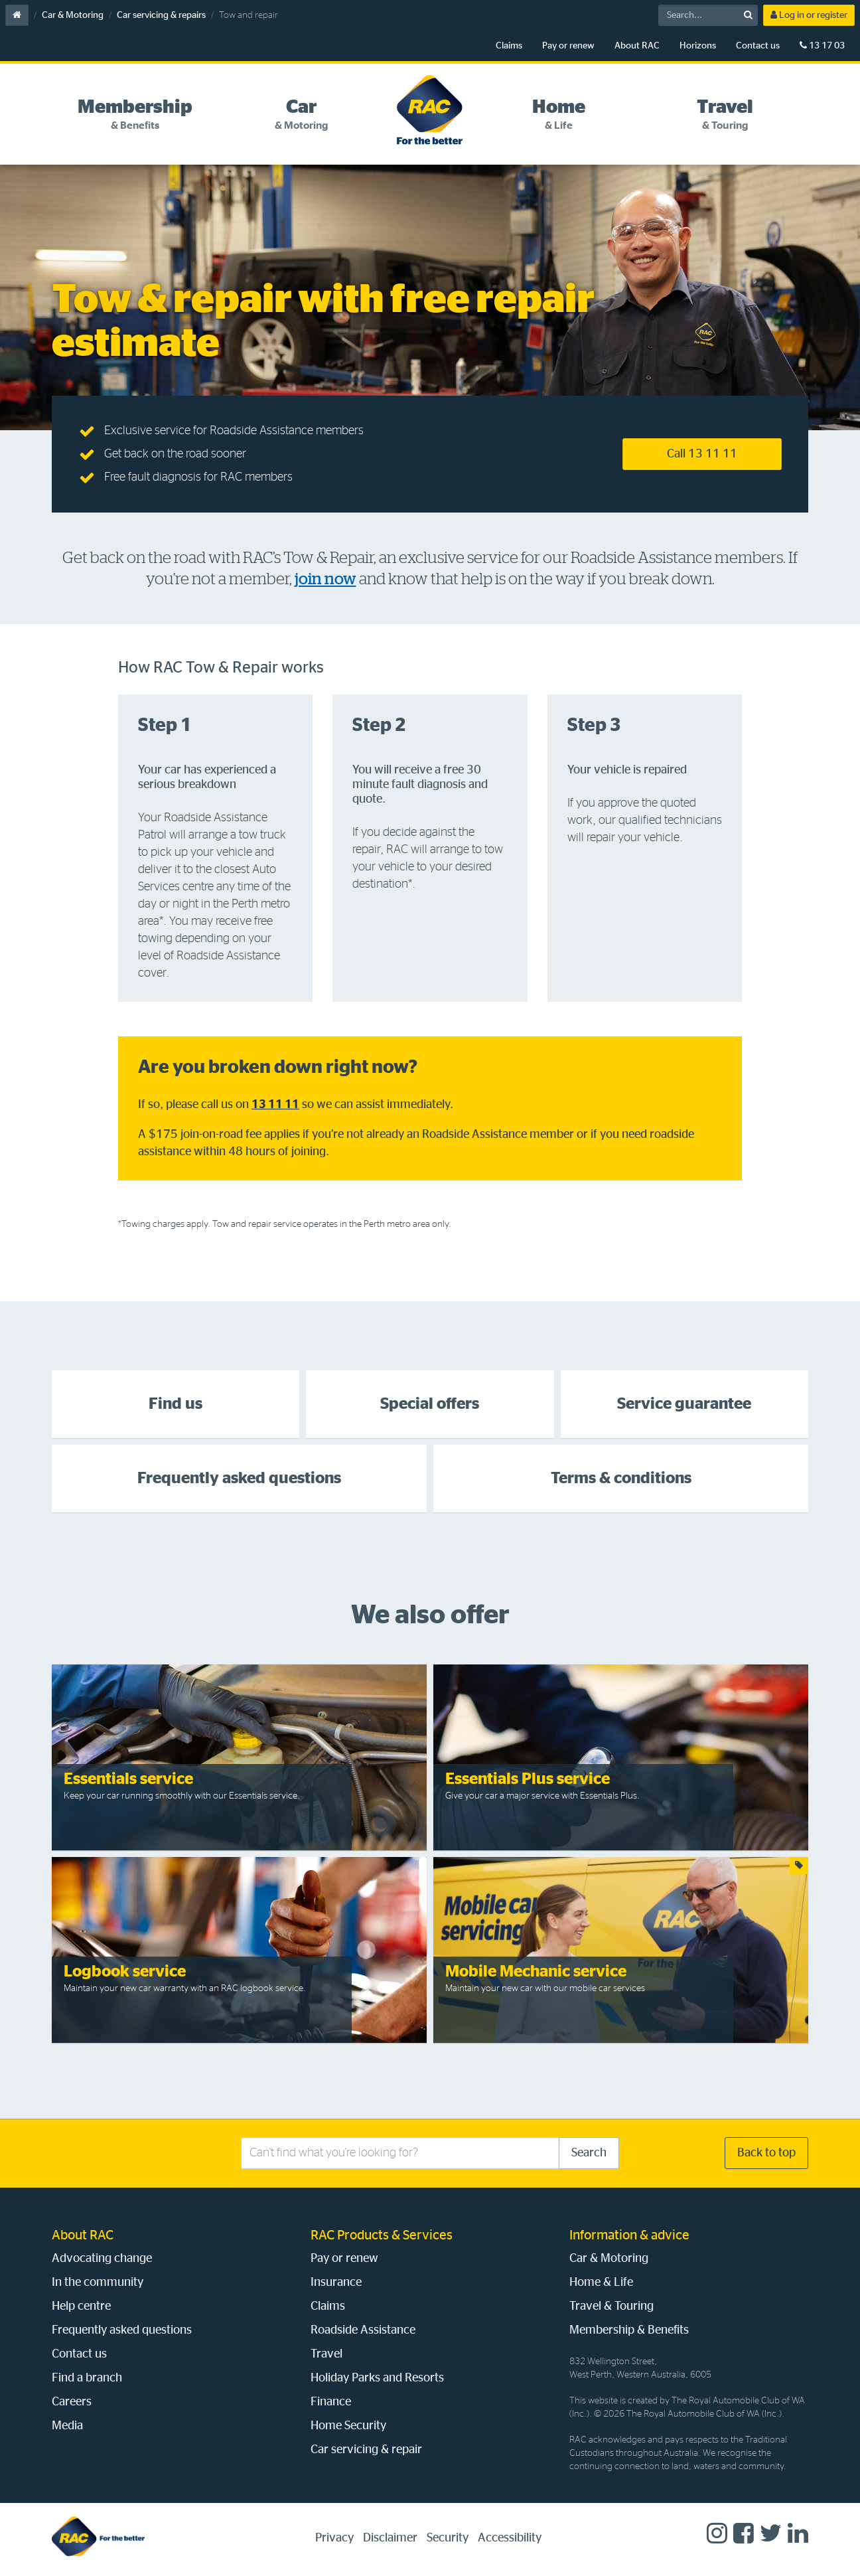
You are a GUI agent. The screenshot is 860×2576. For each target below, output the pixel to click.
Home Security (348, 2426)
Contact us (758, 45)
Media (67, 2426)
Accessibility (509, 2538)
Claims (509, 45)
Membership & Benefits (629, 2330)
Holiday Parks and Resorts (377, 2378)
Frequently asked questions (122, 2330)
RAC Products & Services (382, 2235)
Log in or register (808, 15)
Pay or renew (568, 45)
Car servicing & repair (366, 2450)
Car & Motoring (73, 15)
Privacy (334, 2538)
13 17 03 (822, 45)
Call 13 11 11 (702, 454)
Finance (331, 2402)
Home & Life (601, 2283)
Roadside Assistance (363, 2330)
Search (589, 2153)
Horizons (698, 45)
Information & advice (629, 2235)
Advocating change (102, 2259)
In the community (97, 2283)
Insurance (336, 2283)
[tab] (135, 115)
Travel (326, 2354)
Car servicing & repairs (161, 15)
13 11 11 (275, 1105)
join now (325, 579)
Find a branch (87, 2378)
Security (447, 2538)
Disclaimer (390, 2538)
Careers (72, 2402)
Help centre (81, 2306)
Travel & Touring (611, 2306)
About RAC (637, 45)
